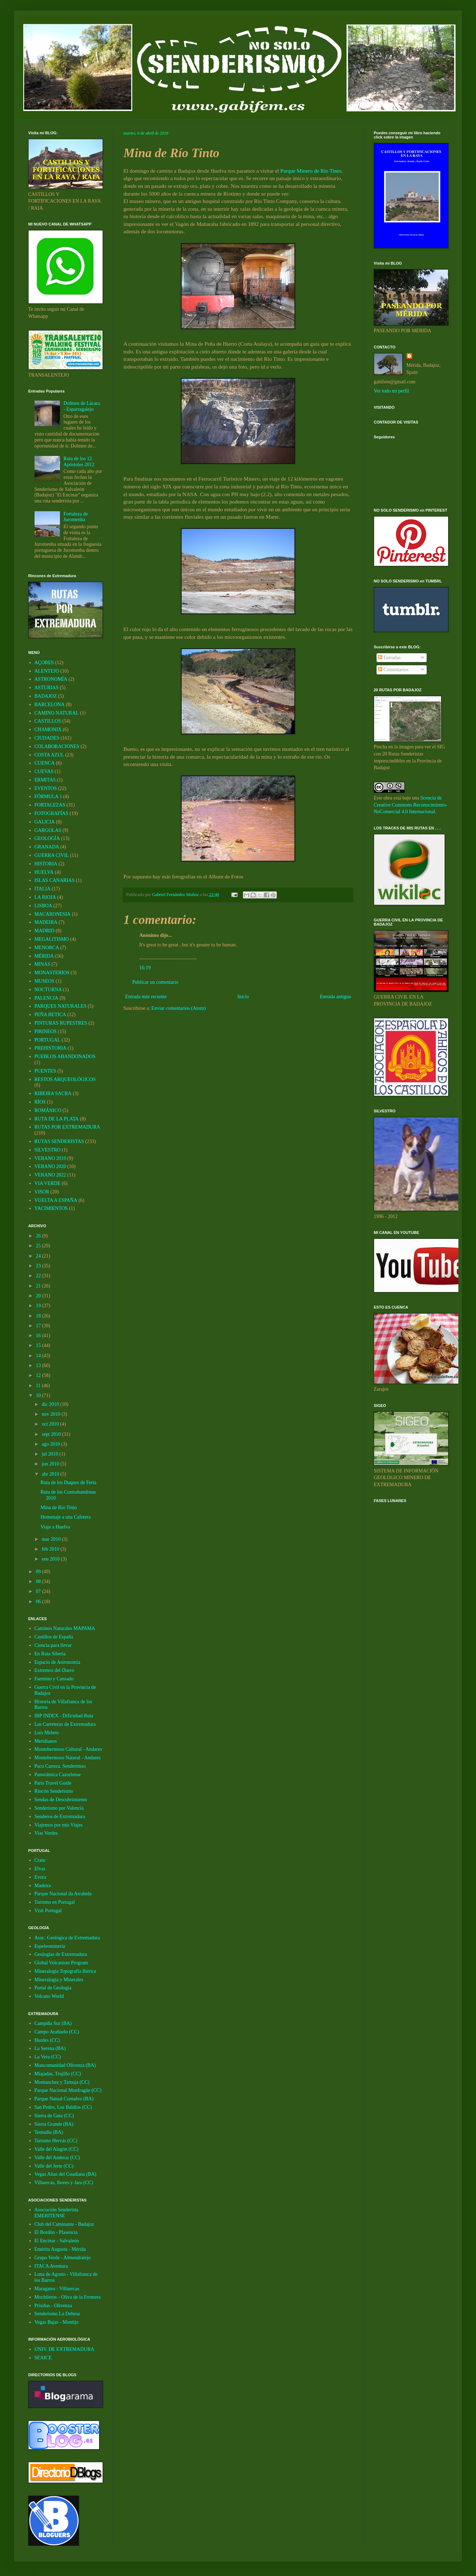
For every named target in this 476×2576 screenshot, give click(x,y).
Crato (40, 1860)
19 (39, 1305)
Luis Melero (47, 1732)
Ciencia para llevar (53, 1645)
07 (39, 1591)
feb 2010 (51, 1549)
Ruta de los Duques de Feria (68, 1482)
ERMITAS (45, 780)
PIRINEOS (46, 1031)
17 (39, 1325)
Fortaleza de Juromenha (75, 517)
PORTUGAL (48, 1040)
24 (39, 1256)
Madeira (43, 1885)
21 (39, 1286)
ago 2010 (51, 1444)
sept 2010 (52, 1434)
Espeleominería (50, 1946)
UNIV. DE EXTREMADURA (64, 2349)
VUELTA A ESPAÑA (56, 1200)
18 (39, 1315)
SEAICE (43, 2357)
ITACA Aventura (51, 2266)
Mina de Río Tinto (59, 1507)
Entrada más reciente (145, 996)
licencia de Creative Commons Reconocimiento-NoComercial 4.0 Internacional (410, 804)
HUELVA (44, 872)
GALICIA (45, 821)
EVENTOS (46, 788)
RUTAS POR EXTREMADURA (67, 1127)
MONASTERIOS (52, 972)
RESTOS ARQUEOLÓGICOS (65, 1079)
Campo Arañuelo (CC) (57, 2031)
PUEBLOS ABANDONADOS (65, 1056)
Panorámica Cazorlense (58, 1774)
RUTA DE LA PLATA (57, 1119)
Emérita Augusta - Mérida (60, 2249)
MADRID (45, 930)
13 (39, 1365)
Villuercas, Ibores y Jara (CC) (64, 2182)
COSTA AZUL (49, 755)
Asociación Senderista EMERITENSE (57, 2212)
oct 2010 (51, 1424)
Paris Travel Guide (53, 1783)
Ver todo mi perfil (391, 391)
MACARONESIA (53, 914)
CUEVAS (44, 771)
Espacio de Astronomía (57, 1662)
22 (39, 1275)
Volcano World (49, 1996)
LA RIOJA (45, 897)
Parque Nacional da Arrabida (63, 1893)
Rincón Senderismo (54, 1791)
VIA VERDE (48, 1183)
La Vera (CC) (48, 2056)
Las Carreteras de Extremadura (65, 1724)
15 (39, 1345)
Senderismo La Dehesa (57, 2313)
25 (39, 1245)
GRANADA (47, 847)
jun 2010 (51, 1463)
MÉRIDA (44, 956)
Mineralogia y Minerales (59, 1979)
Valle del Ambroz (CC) (57, 2157)
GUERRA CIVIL (52, 855)
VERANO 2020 (50, 1166)
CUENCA (45, 763)
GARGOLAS (48, 830)
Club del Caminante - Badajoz (64, 2224)
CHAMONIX (48, 729)
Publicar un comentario (155, 982)
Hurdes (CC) (47, 2040)
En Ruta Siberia (50, 1653)
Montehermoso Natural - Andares (68, 1757)
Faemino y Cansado (54, 1678)
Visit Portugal (48, 1910)
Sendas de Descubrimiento (61, 1799)
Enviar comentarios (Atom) (178, 1008)
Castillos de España (54, 1636)
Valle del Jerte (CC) (54, 2166)
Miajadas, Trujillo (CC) (58, 2073)
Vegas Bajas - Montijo (57, 2322)
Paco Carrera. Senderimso (60, 1766)
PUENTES (45, 1071)
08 (39, 1581)
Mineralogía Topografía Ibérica (65, 1971)
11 (39, 1385)
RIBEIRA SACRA (53, 1093)
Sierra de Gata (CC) (54, 2115)
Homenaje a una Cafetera (66, 1517)
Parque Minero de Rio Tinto (310, 171)
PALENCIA (47, 998)
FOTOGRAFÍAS (51, 813)
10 (39, 1395)
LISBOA (44, 905)
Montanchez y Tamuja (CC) (62, 2082)
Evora (40, 1877)
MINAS (42, 964)
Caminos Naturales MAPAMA (65, 1628)
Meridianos (46, 1741)
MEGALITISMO (52, 939)
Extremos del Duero (54, 1670)
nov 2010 (51, 1414)
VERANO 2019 (50, 1158)
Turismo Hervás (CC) (56, 2140)
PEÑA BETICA (50, 1014)
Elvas (40, 1868)
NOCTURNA (48, 989)
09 (39, 1571)
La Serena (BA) (50, 2048)
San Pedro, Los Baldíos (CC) (63, 2107)
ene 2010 (51, 1559)
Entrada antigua (335, 996)
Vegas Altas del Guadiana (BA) (66, 2174)
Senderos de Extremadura (60, 1816)
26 (39, 1235)
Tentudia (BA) (49, 2132)
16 (39, 1335)
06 (39, 1601)
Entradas (389, 657)
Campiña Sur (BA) (53, 2023)
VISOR (42, 1191)
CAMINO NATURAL (57, 713)
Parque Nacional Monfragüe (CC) (68, 2090)
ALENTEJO (47, 671)
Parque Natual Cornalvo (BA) (64, 2098)
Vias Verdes (46, 1833)
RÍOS (40, 1102)
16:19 (145, 967)
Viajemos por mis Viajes (59, 1825)
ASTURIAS (47, 687)
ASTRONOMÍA (51, 679)
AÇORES (44, 662)
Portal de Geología (53, 1987)
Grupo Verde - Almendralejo (63, 2257)
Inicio (243, 996)
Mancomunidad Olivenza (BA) (65, 2065)
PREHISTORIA (51, 1048)
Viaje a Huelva (55, 1527)
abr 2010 (51, 1474)
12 (39, 1375)
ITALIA (43, 888)
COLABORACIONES (57, 746)
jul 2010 (50, 1454)
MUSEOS (45, 981)
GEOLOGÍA (47, 838)
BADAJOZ (46, 696)
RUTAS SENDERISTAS (59, 1141)
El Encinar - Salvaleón (57, 2240)
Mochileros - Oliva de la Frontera (68, 2297)
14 (39, 1355)
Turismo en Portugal (55, 1902)
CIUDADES (47, 738)
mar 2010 (52, 1539)
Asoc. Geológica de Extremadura (67, 1937)
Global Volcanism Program (61, 1962)
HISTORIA (46, 863)
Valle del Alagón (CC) (57, 2149)
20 (39, 1295)
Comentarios (393, 669)
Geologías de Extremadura (61, 1954)
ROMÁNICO (48, 1110)
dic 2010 (51, 1404)
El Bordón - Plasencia (56, 2232)
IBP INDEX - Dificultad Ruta (64, 1715)
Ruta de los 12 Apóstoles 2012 (78, 461)
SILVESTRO (48, 1150)
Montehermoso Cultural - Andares (68, 1749)
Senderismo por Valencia (59, 1808)
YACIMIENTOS (51, 1208)
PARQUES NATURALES (61, 1006)
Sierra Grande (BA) (54, 2124)
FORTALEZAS (50, 805)
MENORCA (47, 947)
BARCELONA (50, 704)
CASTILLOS (48, 721)
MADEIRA (46, 922)
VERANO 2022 (50, 1175)
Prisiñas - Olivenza (53, 2305)
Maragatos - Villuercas (57, 2288)
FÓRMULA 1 (48, 796)
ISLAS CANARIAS (55, 880)
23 (39, 1265)
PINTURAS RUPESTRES (61, 1023)
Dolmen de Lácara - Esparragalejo (81, 406)
